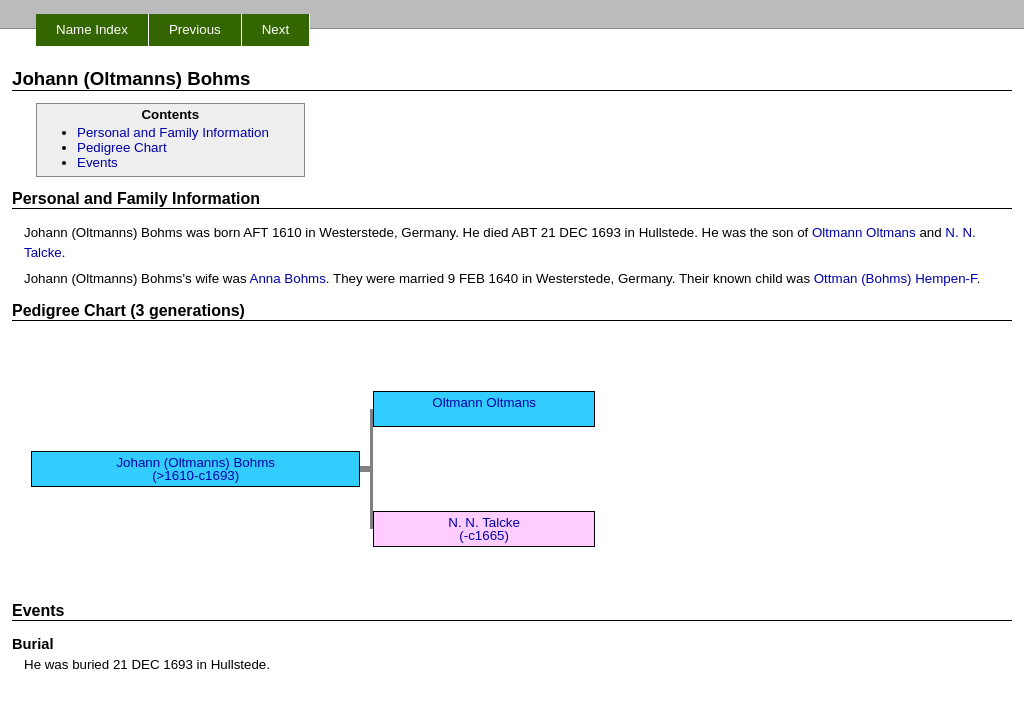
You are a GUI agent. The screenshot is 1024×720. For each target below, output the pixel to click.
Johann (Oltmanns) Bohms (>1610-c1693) (195, 469)
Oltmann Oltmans (864, 232)
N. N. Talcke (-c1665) (484, 529)
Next (275, 29)
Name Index (92, 29)
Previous (195, 29)
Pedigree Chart (122, 147)
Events (97, 162)
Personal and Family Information (173, 132)
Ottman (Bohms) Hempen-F (895, 278)
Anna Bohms (288, 278)
